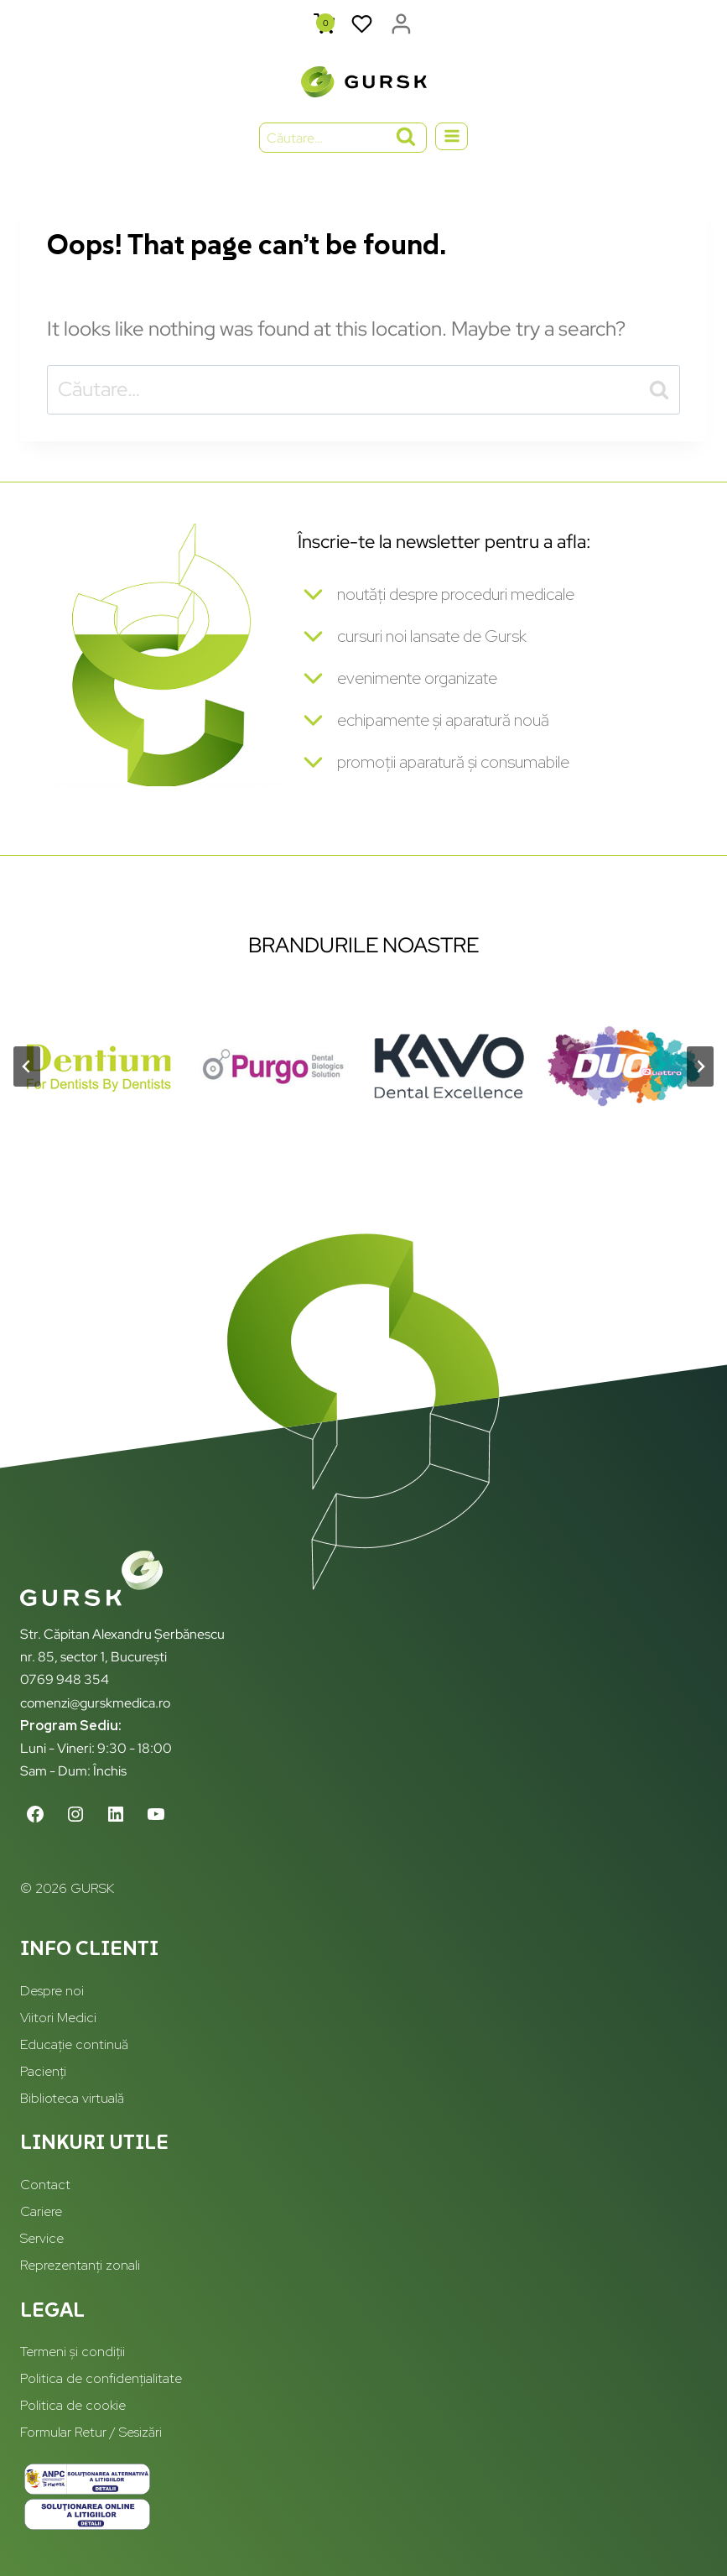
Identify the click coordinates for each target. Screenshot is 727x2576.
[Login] (401, 24)
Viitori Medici (58, 2017)
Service (42, 2239)
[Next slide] (700, 1069)
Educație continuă (74, 2044)
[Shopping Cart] (324, 23)
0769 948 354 (64, 1680)
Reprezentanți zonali (80, 2266)
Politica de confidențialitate (101, 2379)
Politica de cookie (73, 2406)
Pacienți (43, 2071)
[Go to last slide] (26, 1069)
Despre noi (52, 1991)
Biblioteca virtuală (72, 2098)
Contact (45, 2185)
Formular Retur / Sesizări (91, 2433)
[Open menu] (451, 136)
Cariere (41, 2212)
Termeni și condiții (72, 2352)
